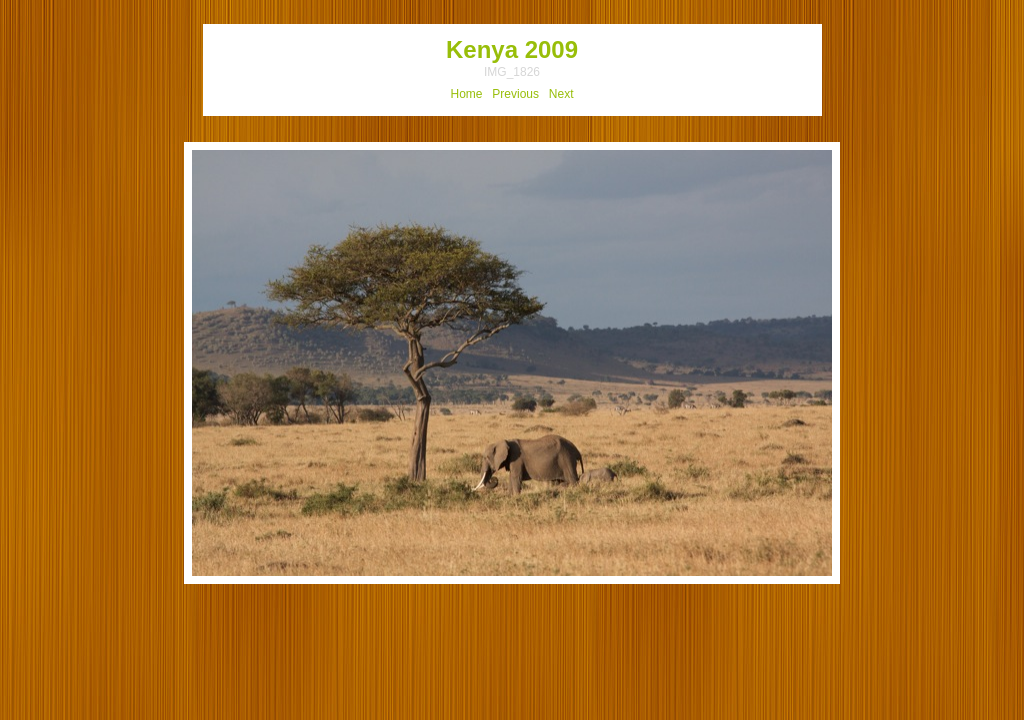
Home (467, 94)
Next (561, 94)
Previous (515, 94)
